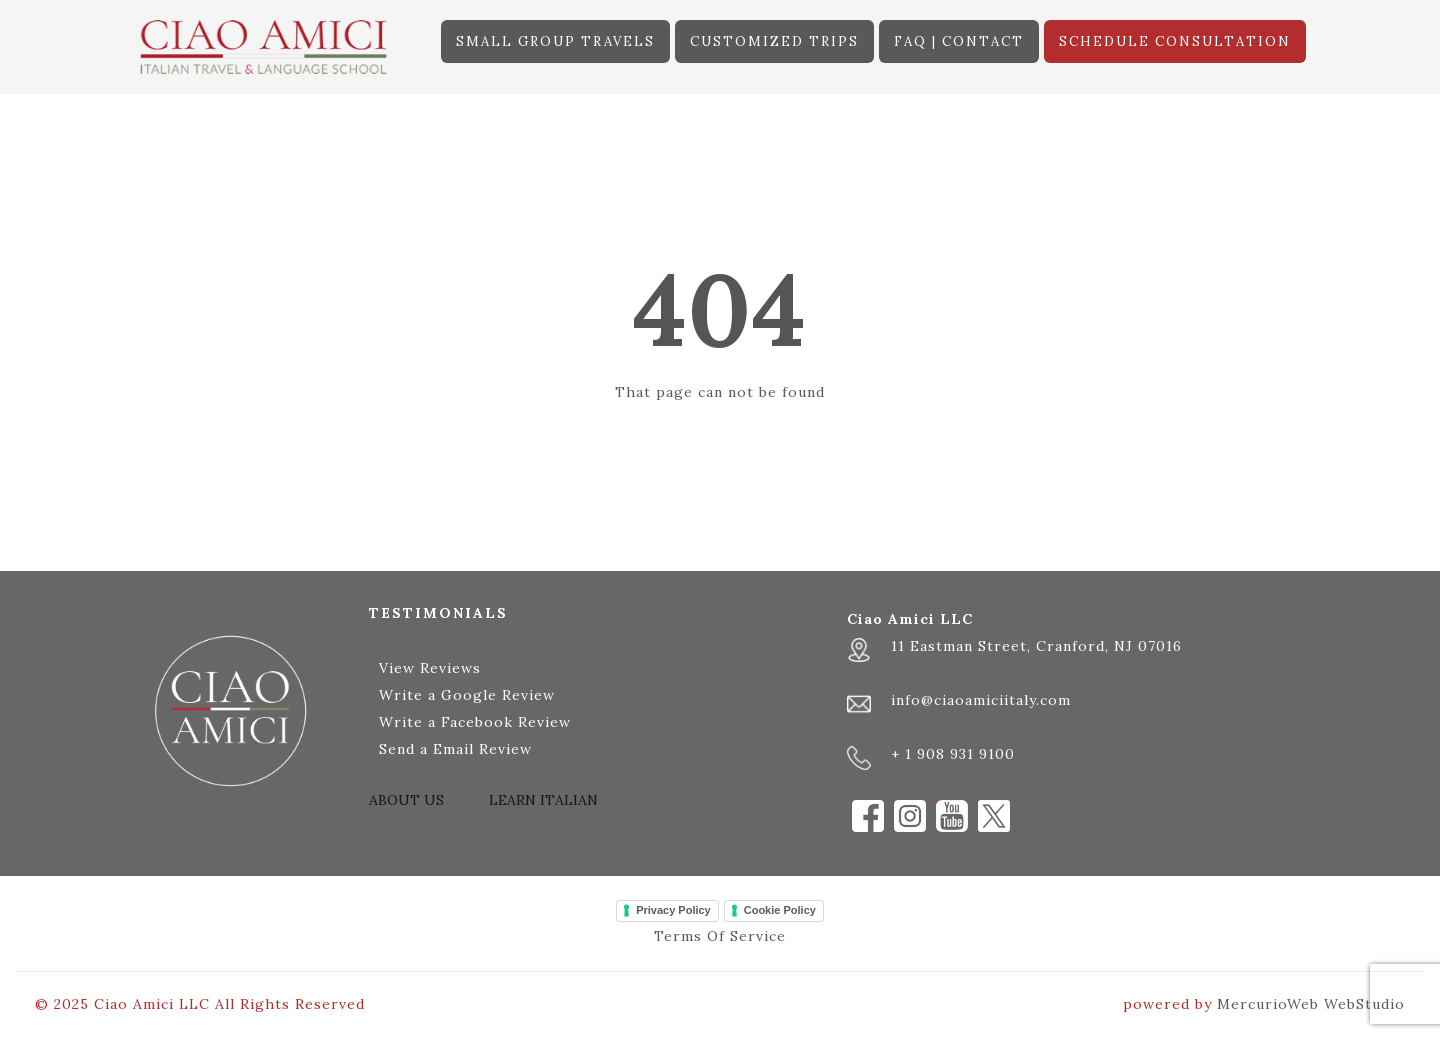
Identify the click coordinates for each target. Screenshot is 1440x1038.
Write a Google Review (467, 695)
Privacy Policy (673, 910)
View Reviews (430, 668)
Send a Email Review (455, 749)
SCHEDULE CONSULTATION (1175, 41)
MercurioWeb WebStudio (1311, 1004)
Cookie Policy (780, 910)
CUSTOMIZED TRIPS (774, 41)
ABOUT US (406, 800)
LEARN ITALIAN (543, 800)
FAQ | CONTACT (959, 41)
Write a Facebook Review (475, 722)
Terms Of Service (720, 936)
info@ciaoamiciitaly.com (981, 700)
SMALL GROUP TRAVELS (555, 41)
